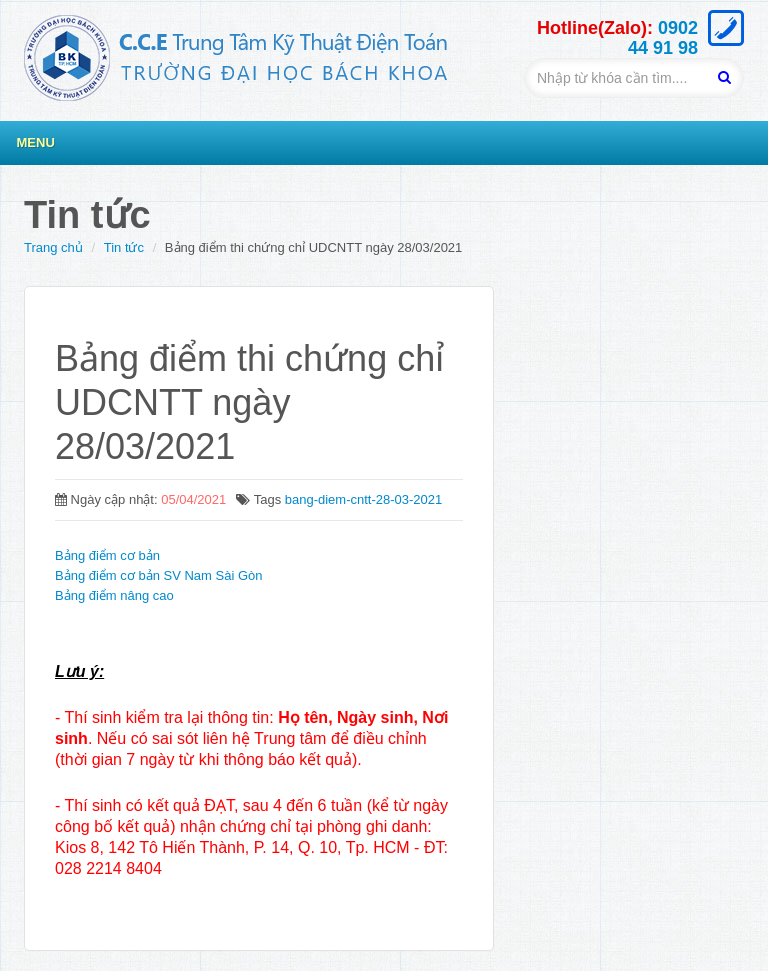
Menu (36, 142)
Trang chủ (53, 247)
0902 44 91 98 (663, 38)
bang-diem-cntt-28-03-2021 (364, 499)
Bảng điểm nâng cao (114, 595)
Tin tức (124, 247)
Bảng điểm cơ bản (107, 555)
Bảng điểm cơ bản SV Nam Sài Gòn (158, 575)
